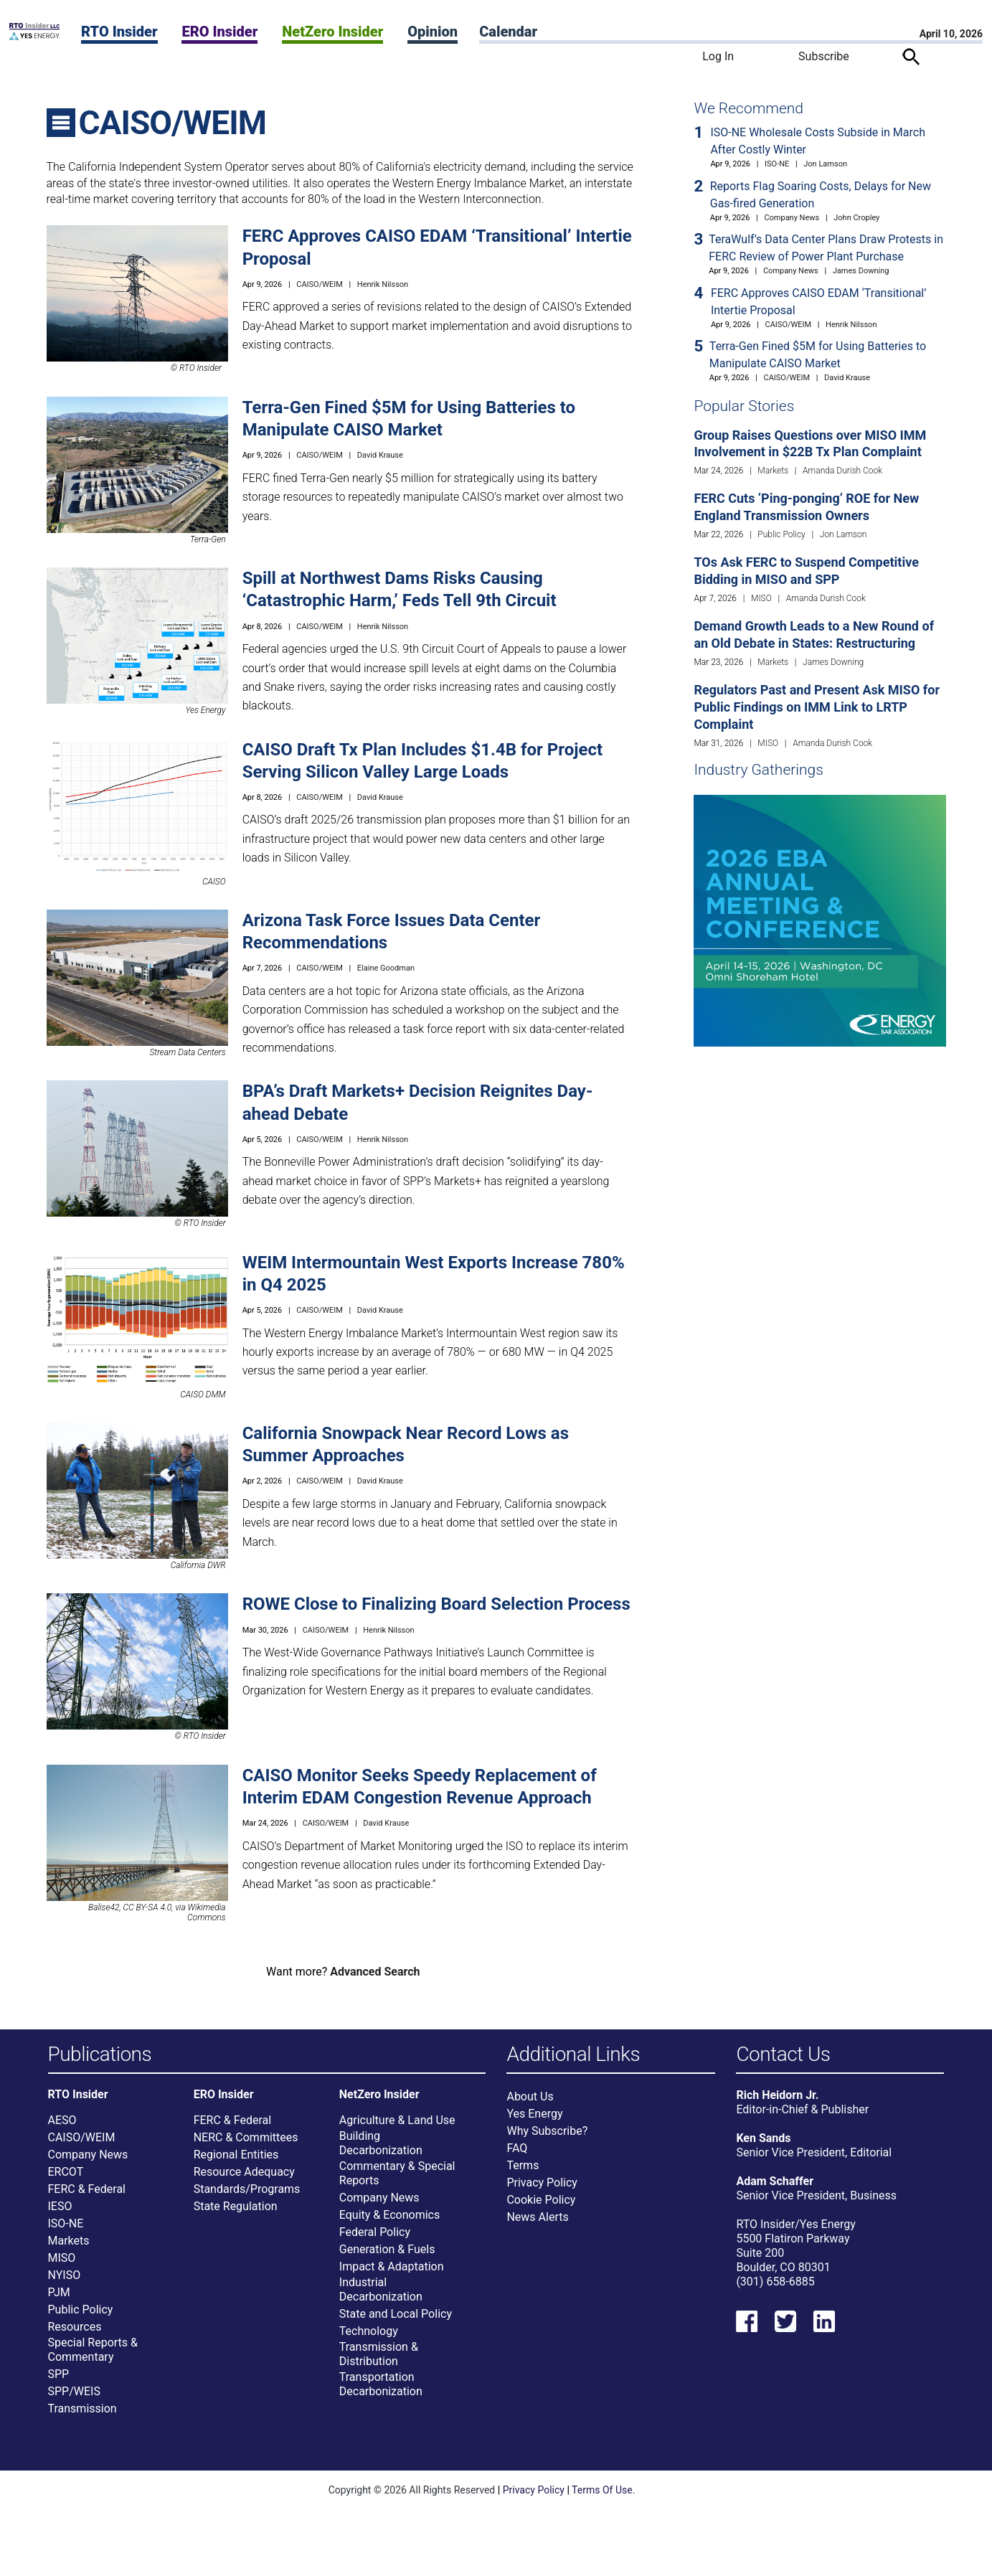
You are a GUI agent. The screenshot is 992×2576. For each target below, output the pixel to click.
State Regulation (236, 2212)
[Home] (34, 36)
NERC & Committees (246, 2144)
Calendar (508, 31)
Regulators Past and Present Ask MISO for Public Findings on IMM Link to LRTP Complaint (817, 707)
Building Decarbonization (380, 2150)
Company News (791, 217)
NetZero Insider (332, 31)
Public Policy (781, 534)
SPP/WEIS (74, 2398)
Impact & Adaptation (391, 2273)
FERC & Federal (87, 2195)
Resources (75, 2333)
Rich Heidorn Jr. (777, 2102)
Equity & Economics (389, 2221)
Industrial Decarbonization (380, 2296)
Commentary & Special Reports (397, 2180)
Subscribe (823, 56)
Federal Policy (374, 2238)
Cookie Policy (540, 2207)
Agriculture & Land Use (397, 2126)
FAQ (516, 2155)
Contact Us (783, 2055)
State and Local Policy (395, 2320)
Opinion (432, 31)
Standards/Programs (247, 2195)
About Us (529, 2103)
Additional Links (573, 2055)
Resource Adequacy (244, 2178)
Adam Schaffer (774, 2188)
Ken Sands (763, 2145)
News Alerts (537, 2224)
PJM (59, 2299)
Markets (772, 471)
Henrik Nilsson (382, 284)
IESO (60, 2212)
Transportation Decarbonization (380, 2391)
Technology (368, 2337)
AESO (62, 2126)
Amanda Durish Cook (842, 471)
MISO (761, 598)
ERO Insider (219, 31)
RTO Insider (119, 31)
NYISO (64, 2281)
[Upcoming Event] (819, 920)
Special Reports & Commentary (93, 2356)
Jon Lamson (825, 164)
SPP (59, 2380)
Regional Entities (236, 2161)
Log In (718, 56)
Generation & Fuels (387, 2256)
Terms (522, 2172)
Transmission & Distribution (378, 2360)
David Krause (380, 455)
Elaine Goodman (386, 968)
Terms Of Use (602, 2496)
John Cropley (856, 217)
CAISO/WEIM (319, 284)
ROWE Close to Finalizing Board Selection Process (436, 1604)
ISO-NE (777, 164)
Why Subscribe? (546, 2138)
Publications (100, 2055)
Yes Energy (534, 2121)
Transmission (82, 2415)
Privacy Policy (541, 2190)
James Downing (861, 270)
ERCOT (66, 2178)
